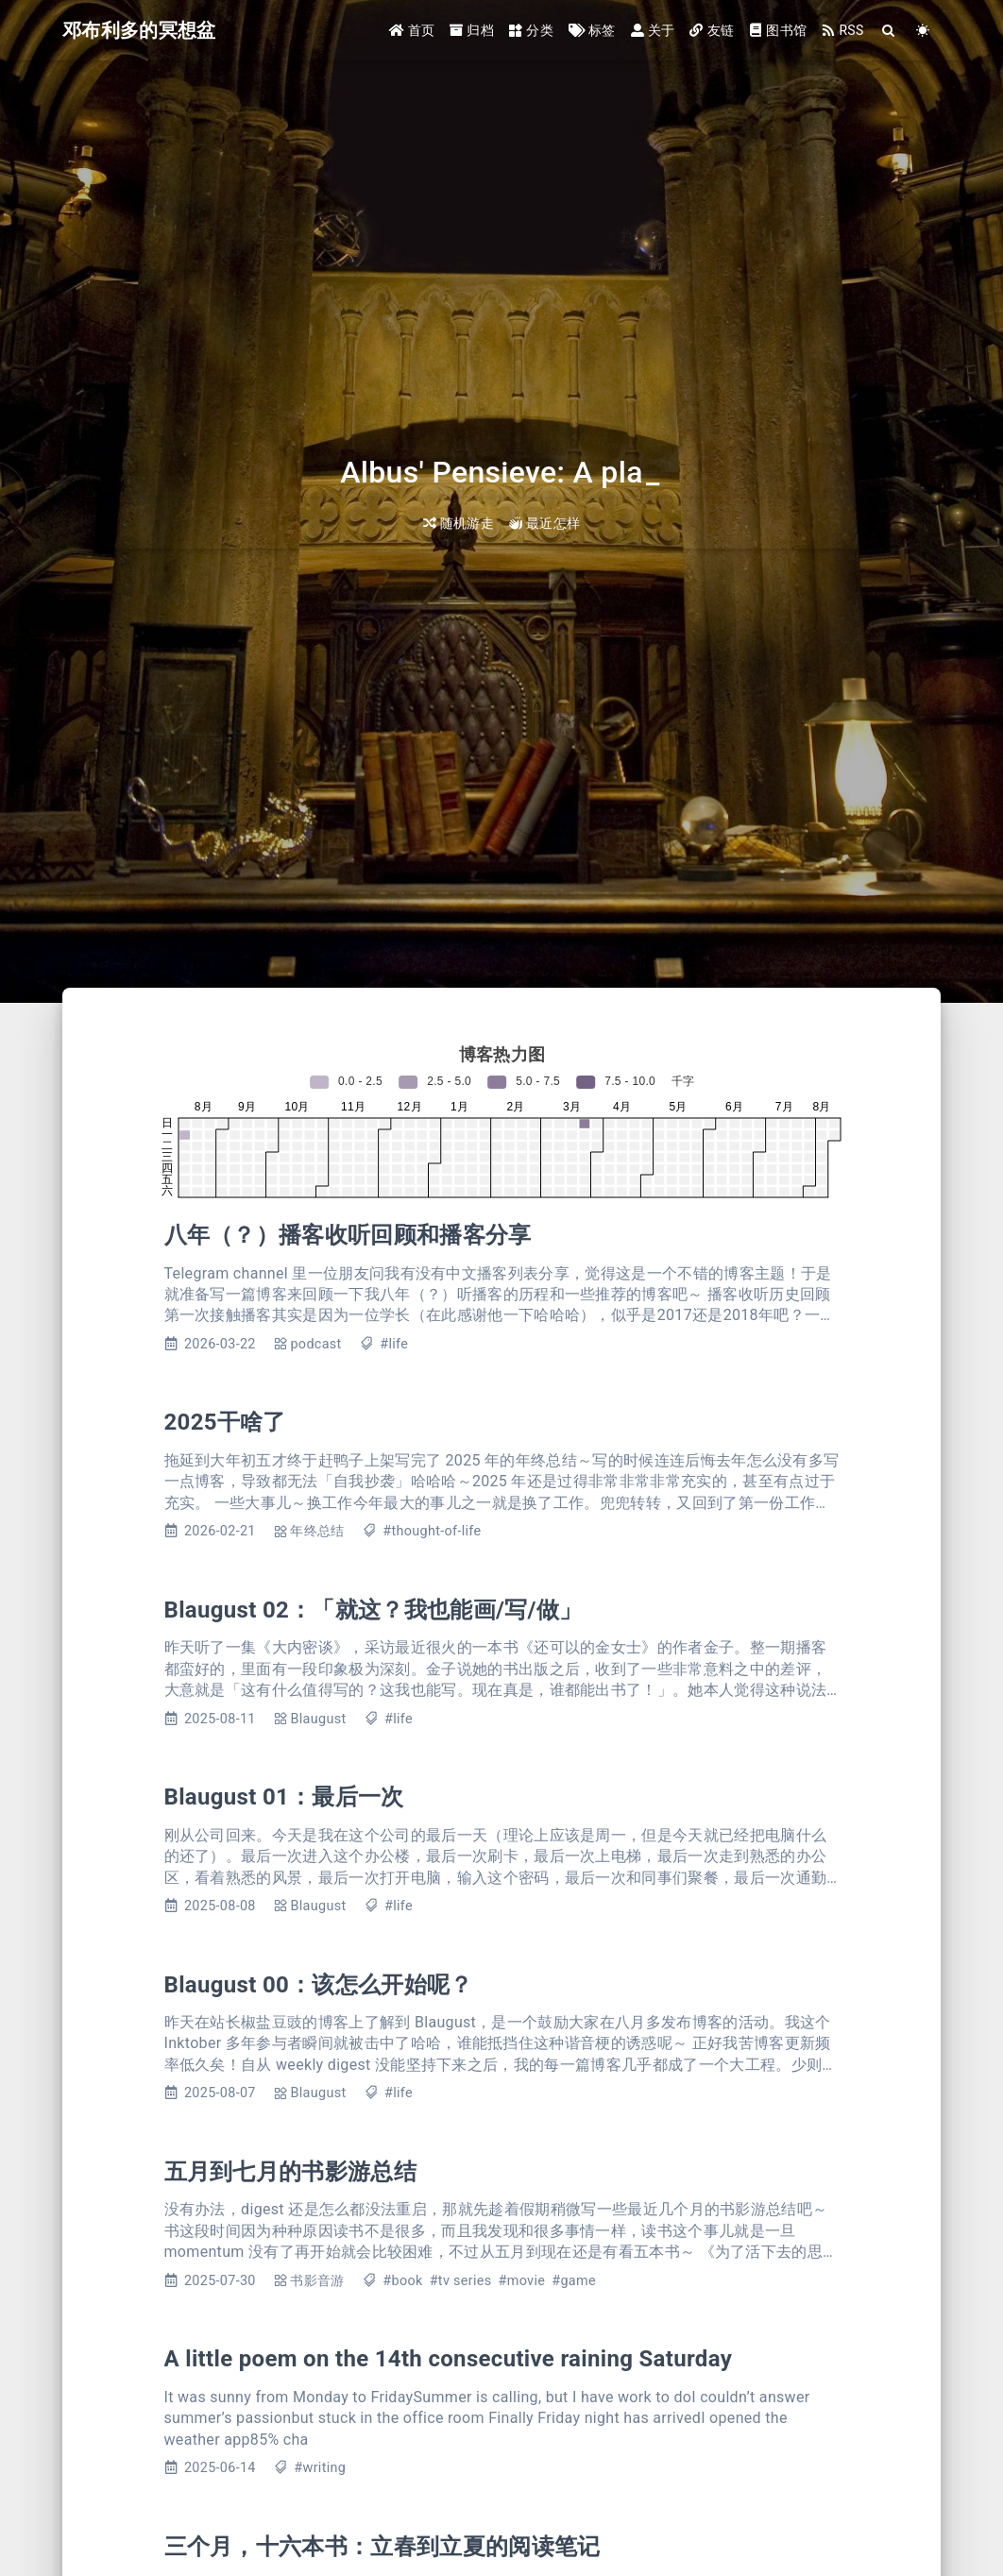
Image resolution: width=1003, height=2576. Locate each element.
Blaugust (318, 1719)
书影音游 (317, 2281)
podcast (315, 1344)
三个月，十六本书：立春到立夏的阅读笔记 (382, 2547)
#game (574, 2281)
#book (402, 2281)
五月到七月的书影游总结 (290, 2172)
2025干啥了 (225, 1422)
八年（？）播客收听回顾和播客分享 (348, 1235)
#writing (320, 2468)
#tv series (461, 2281)
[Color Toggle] (923, 30)
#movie (522, 2281)
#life (394, 1344)
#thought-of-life (431, 1531)
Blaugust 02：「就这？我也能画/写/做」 (373, 1610)
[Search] (889, 30)
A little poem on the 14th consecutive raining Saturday (448, 2359)
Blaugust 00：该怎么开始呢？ (318, 1985)
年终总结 (317, 1531)
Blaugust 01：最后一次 (284, 1797)
